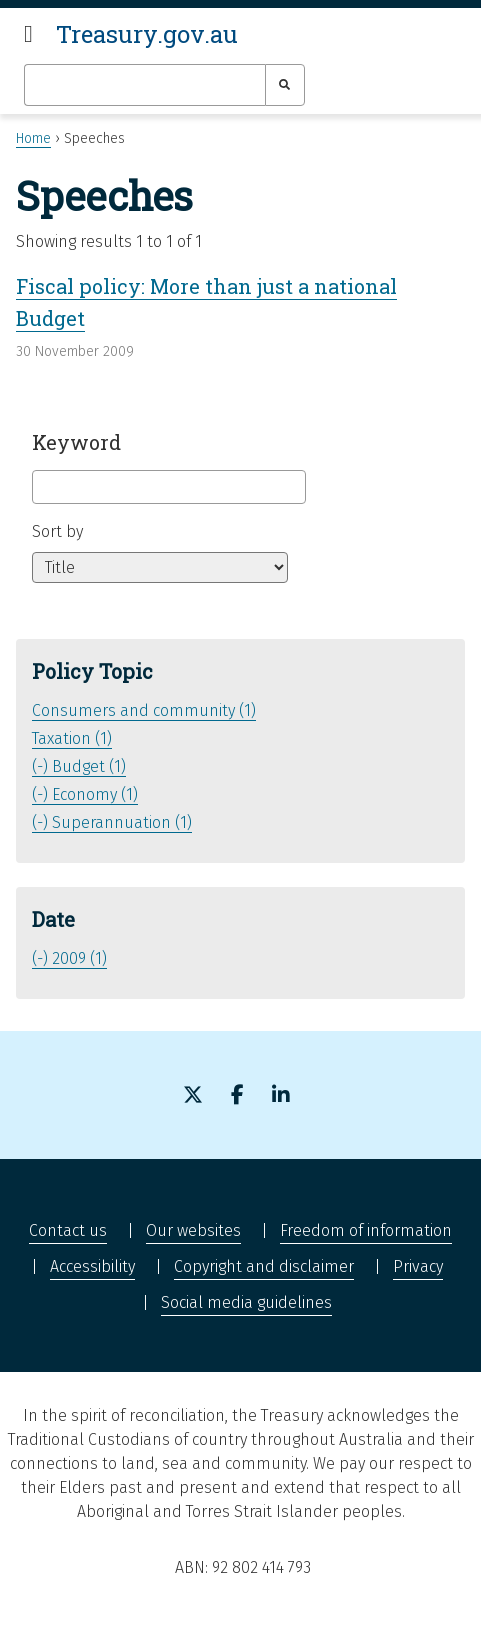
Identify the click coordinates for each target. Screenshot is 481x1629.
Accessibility (92, 1266)
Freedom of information (366, 1230)
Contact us (68, 1230)
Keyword (76, 442)
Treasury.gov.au (147, 34)
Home (33, 138)
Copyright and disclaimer (264, 1266)
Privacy (418, 1266)
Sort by (57, 531)
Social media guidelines (246, 1302)
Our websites (193, 1230)
